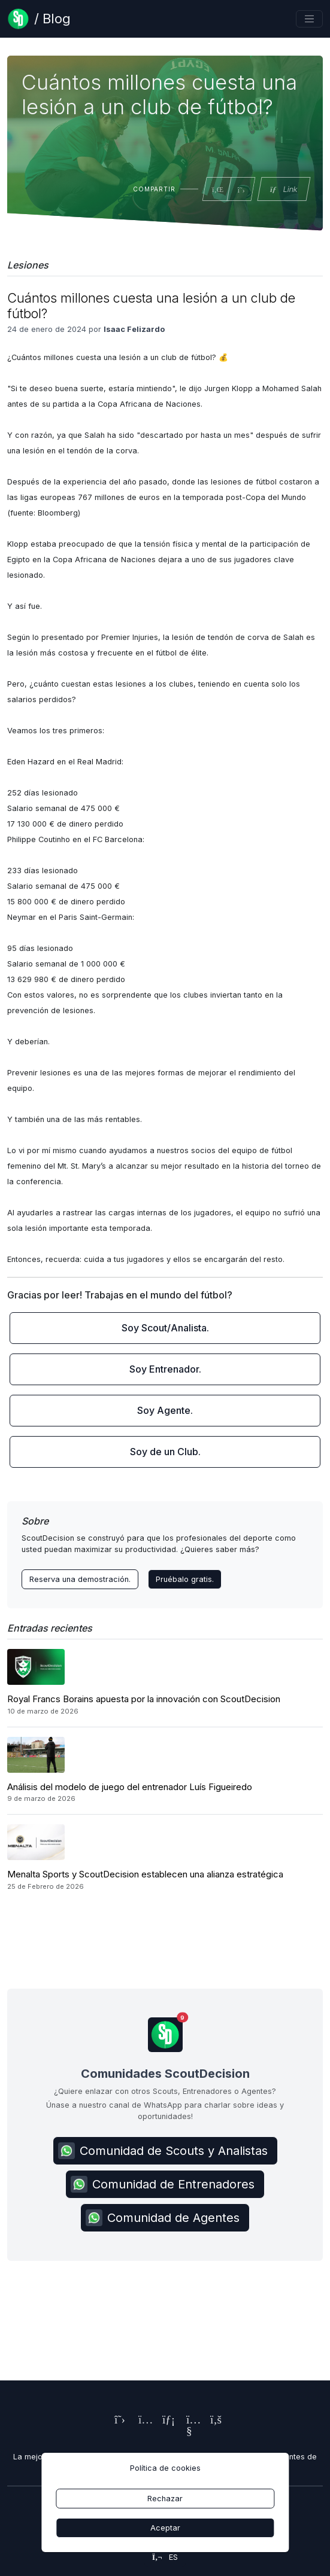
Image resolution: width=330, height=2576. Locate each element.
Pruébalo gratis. (185, 1579)
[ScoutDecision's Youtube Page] (189, 2432)
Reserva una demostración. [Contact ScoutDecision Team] (80, 1579)
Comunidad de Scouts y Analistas (163, 2150)
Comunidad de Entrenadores (163, 2184)
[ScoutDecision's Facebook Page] (213, 2420)
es (165, 2557)
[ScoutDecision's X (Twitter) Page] (117, 2420)
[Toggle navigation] (309, 19)
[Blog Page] (39, 19)
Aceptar (165, 2527)
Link (283, 189)
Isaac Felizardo (134, 329)
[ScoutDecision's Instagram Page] (141, 2420)
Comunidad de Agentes (163, 2217)
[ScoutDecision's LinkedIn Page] (165, 2420)
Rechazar (165, 2498)
